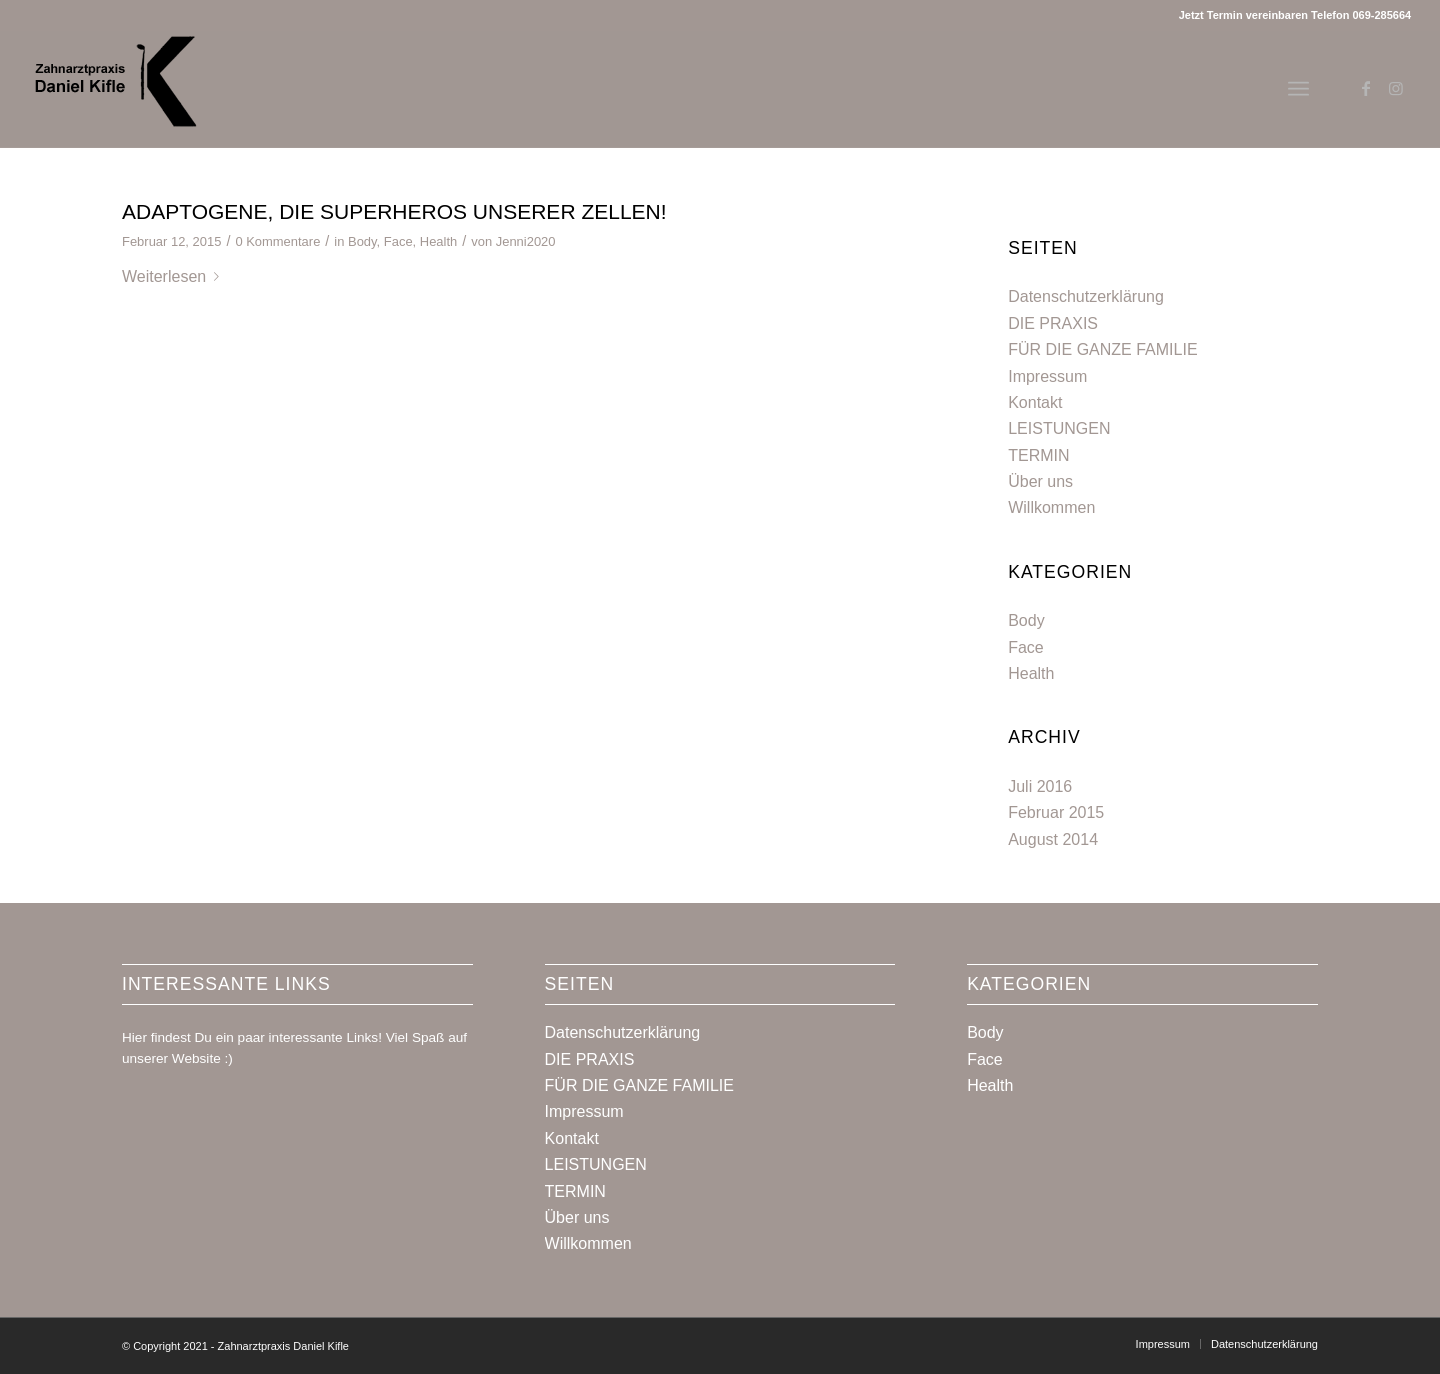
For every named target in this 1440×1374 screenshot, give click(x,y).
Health (438, 241)
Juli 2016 (1040, 786)
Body (362, 241)
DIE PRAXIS (1053, 323)
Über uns (1040, 481)
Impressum (1047, 376)
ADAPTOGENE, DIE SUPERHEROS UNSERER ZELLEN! (394, 211)
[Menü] (1298, 89)
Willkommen (1051, 507)
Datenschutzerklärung (1086, 296)
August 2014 (1053, 839)
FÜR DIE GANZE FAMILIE (1102, 349)
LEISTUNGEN (1059, 428)
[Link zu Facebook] (1366, 88)
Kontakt (1035, 402)
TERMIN (1038, 455)
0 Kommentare (277, 241)
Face (398, 241)
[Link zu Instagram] (1396, 88)
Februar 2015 (1056, 812)
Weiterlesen (174, 276)
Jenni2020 (526, 241)
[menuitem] (1163, 1344)
